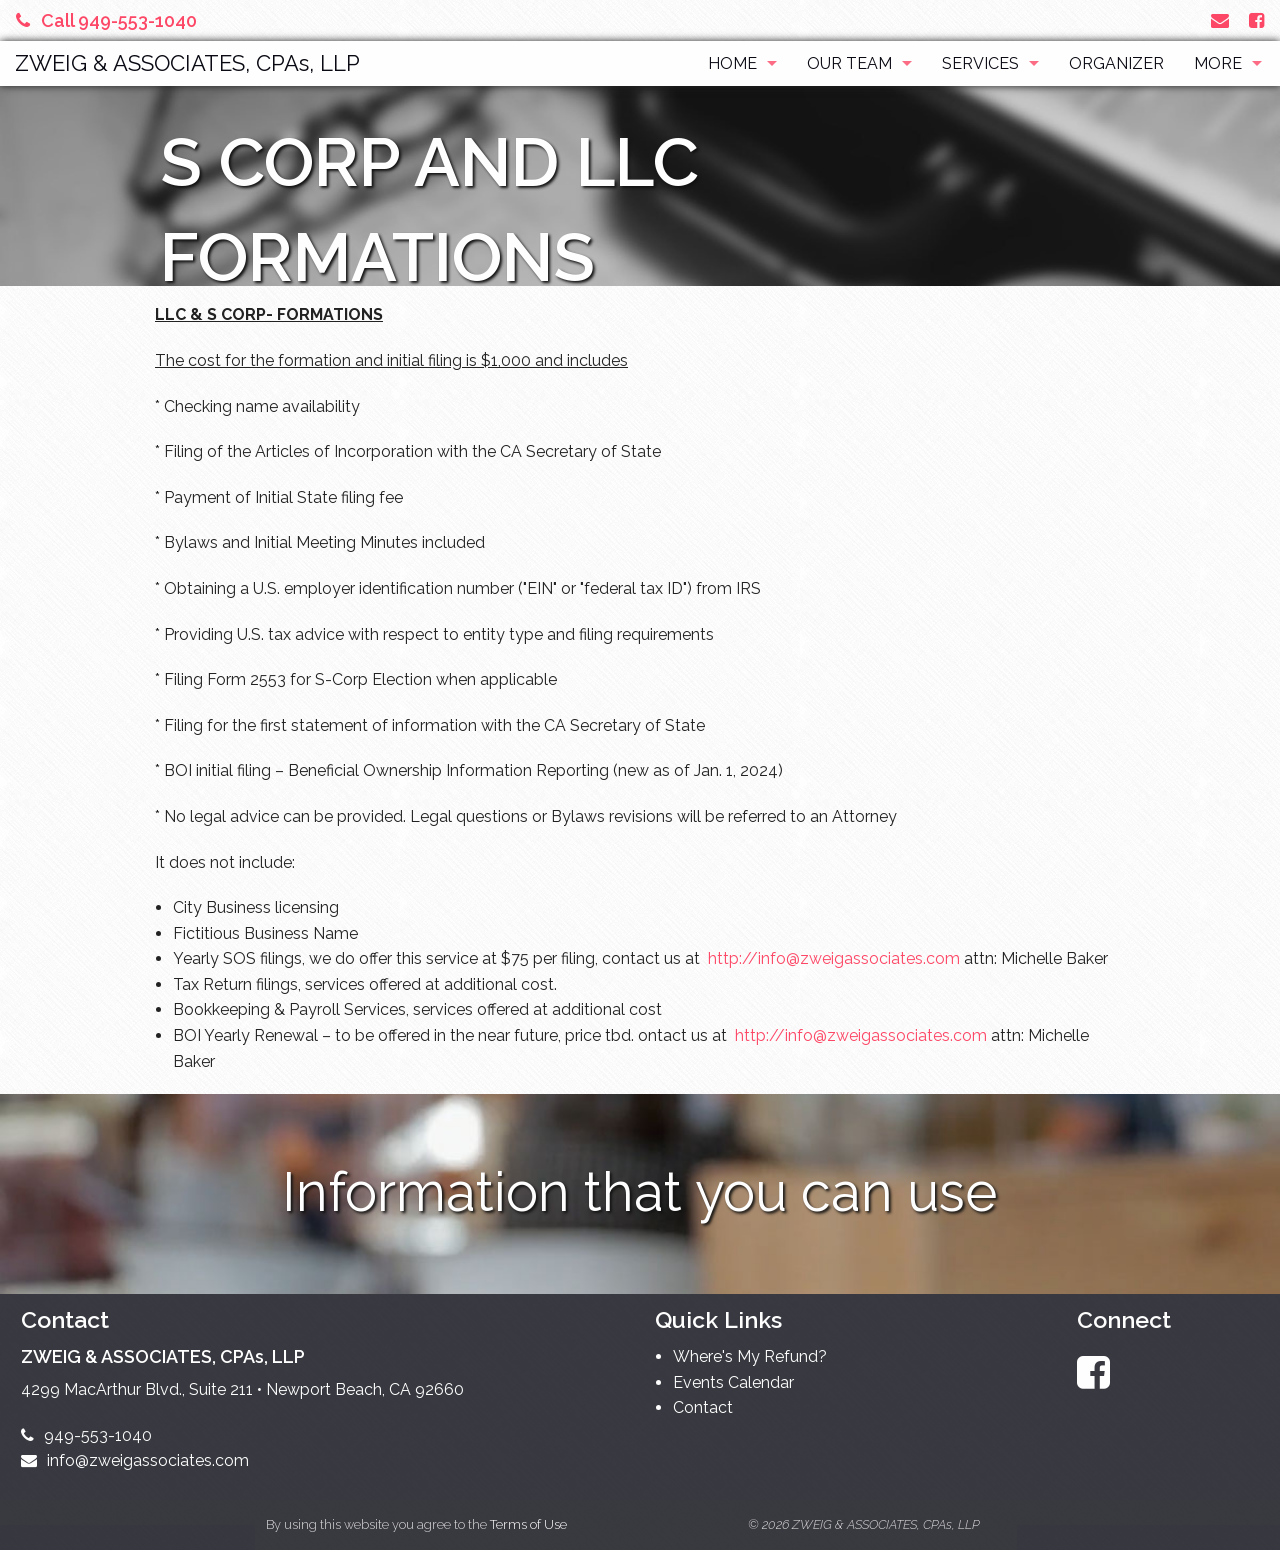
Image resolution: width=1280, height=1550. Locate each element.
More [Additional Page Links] (1218, 63)
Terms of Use (528, 1524)
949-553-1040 (86, 1435)
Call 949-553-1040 (106, 20)
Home (732, 63)
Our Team (849, 63)
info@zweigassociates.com (135, 1460)
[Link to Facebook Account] (1256, 20)
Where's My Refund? (750, 1356)
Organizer (1116, 63)
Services (980, 63)
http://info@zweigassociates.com (834, 958)
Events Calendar (733, 1382)
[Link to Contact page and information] (1220, 20)
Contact (703, 1407)
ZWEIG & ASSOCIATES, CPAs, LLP (187, 63)
